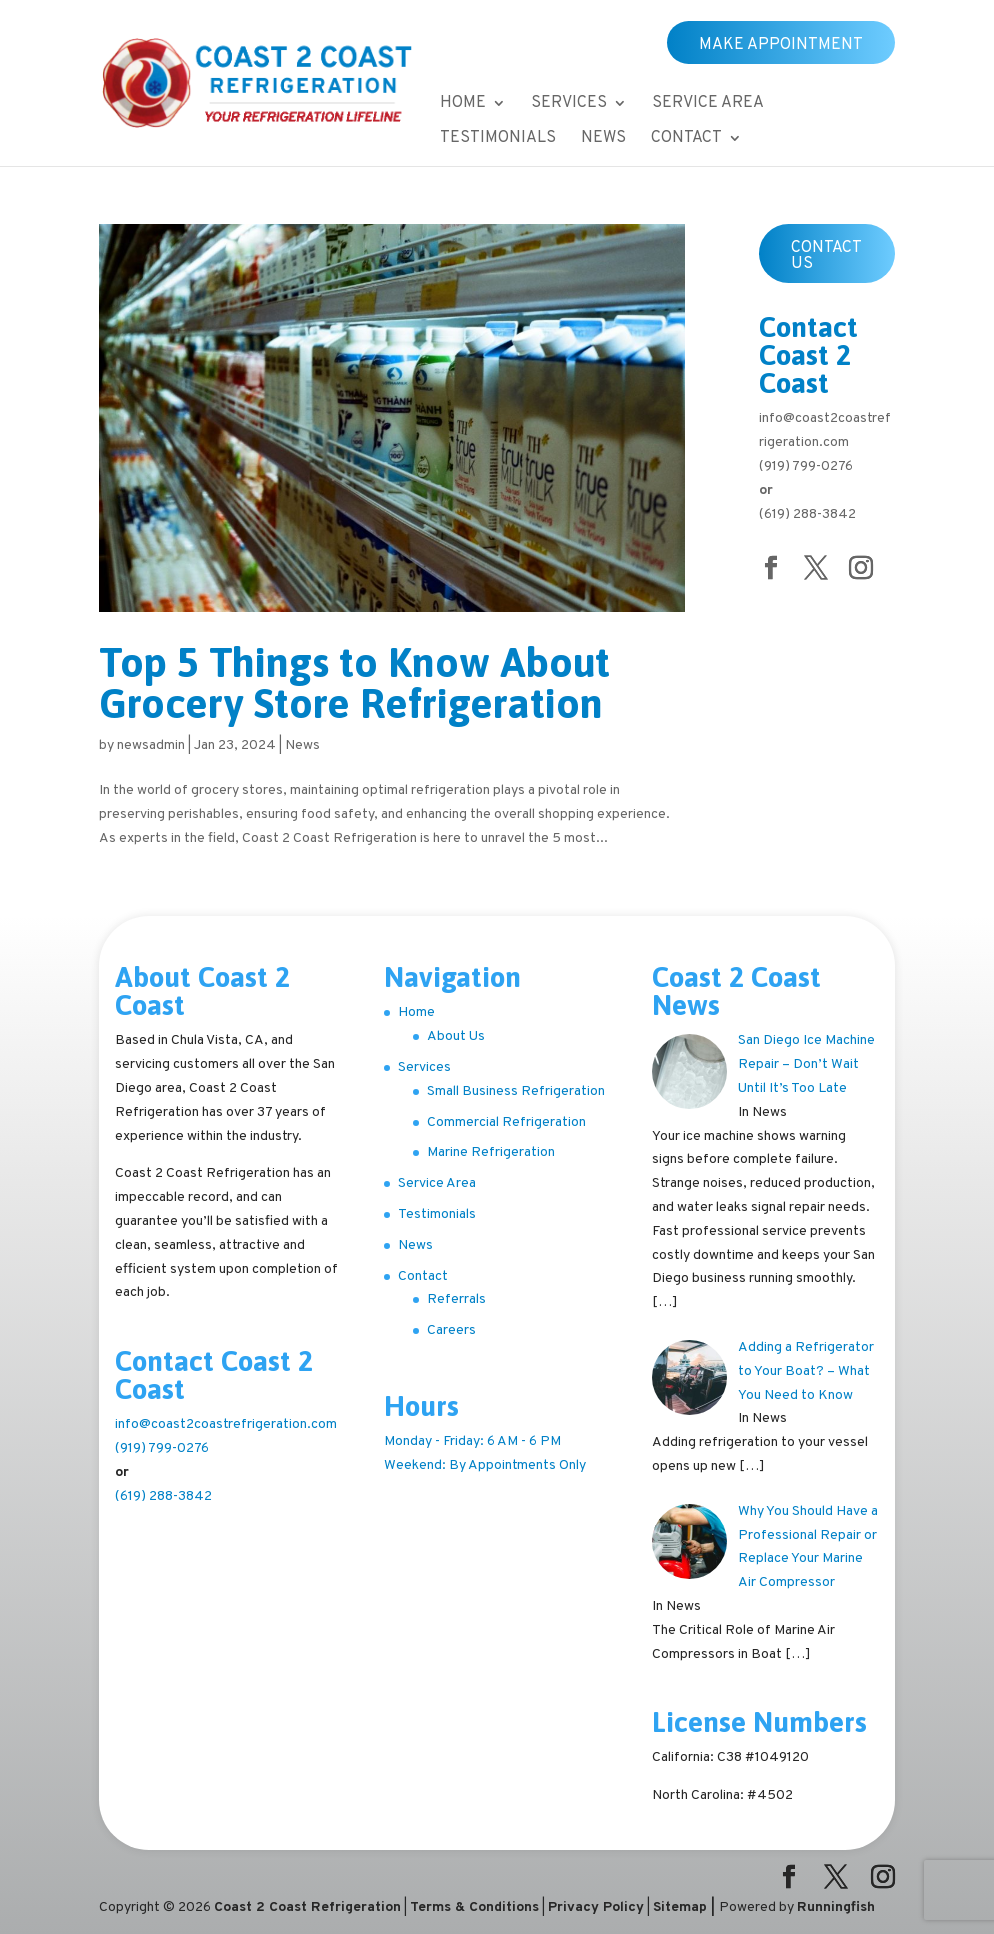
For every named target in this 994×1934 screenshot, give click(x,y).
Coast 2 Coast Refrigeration (307, 1907)
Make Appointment (781, 45)
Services (569, 104)
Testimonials (498, 139)
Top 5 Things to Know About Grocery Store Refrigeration (354, 683)
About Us (456, 1036)
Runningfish (836, 1907)
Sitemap (680, 1907)
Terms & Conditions (474, 1907)
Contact (686, 139)
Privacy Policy (596, 1907)
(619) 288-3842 (807, 514)
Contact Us (826, 256)
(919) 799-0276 (806, 466)
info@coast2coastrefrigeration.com (226, 1424)
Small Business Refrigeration (516, 1091)
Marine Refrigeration (491, 1152)
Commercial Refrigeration (506, 1122)
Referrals (456, 1299)
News (603, 139)
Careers (451, 1330)
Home (463, 104)
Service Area (708, 104)
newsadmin (151, 745)
